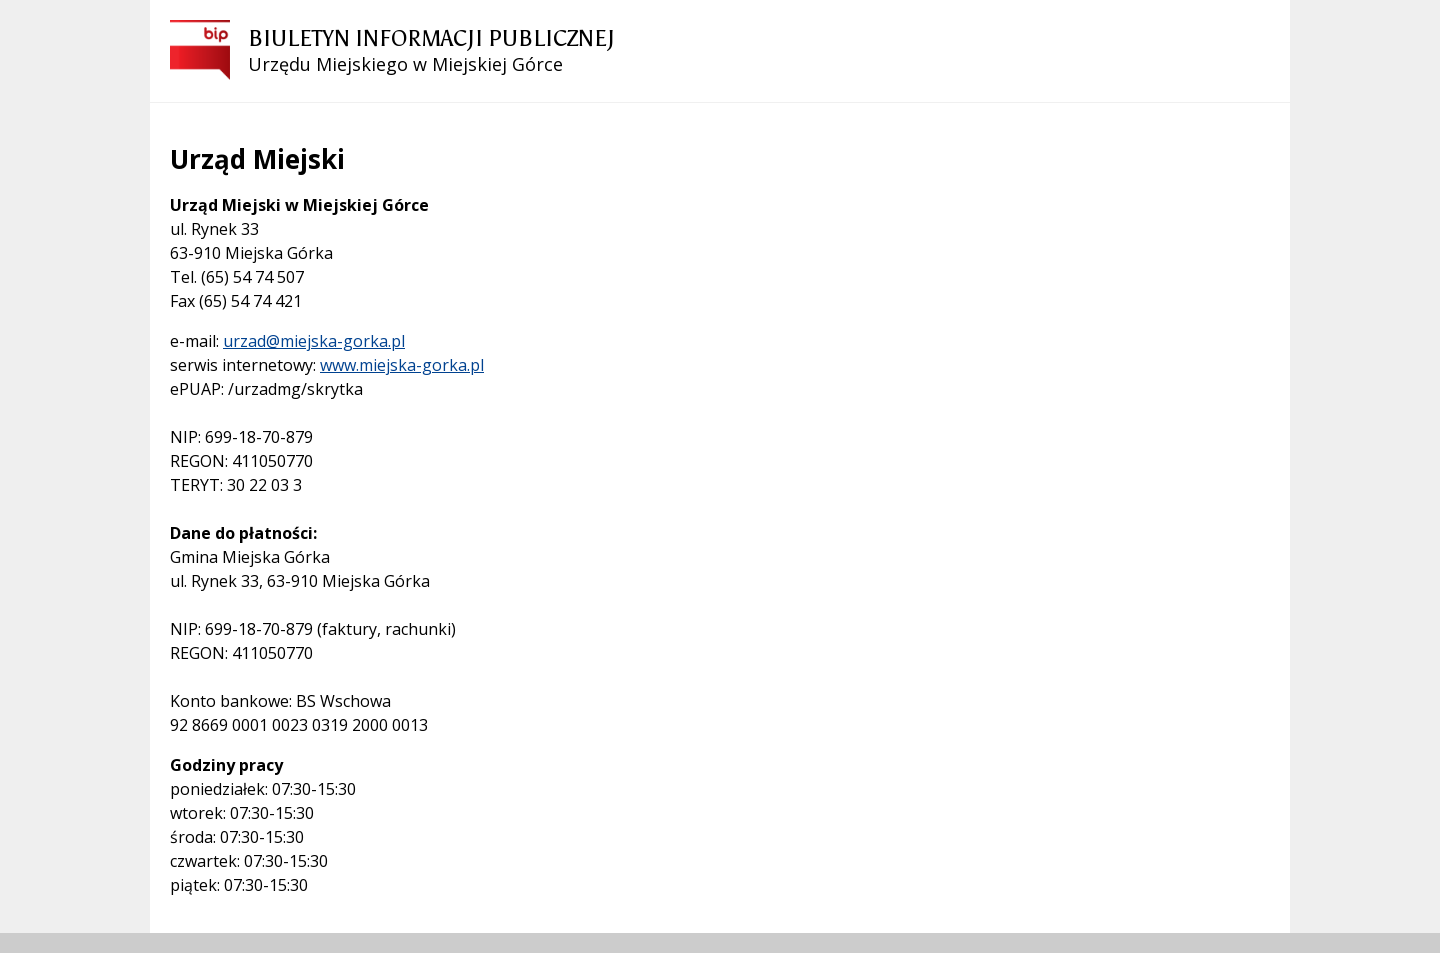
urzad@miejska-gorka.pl (314, 341)
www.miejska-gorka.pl (402, 365)
